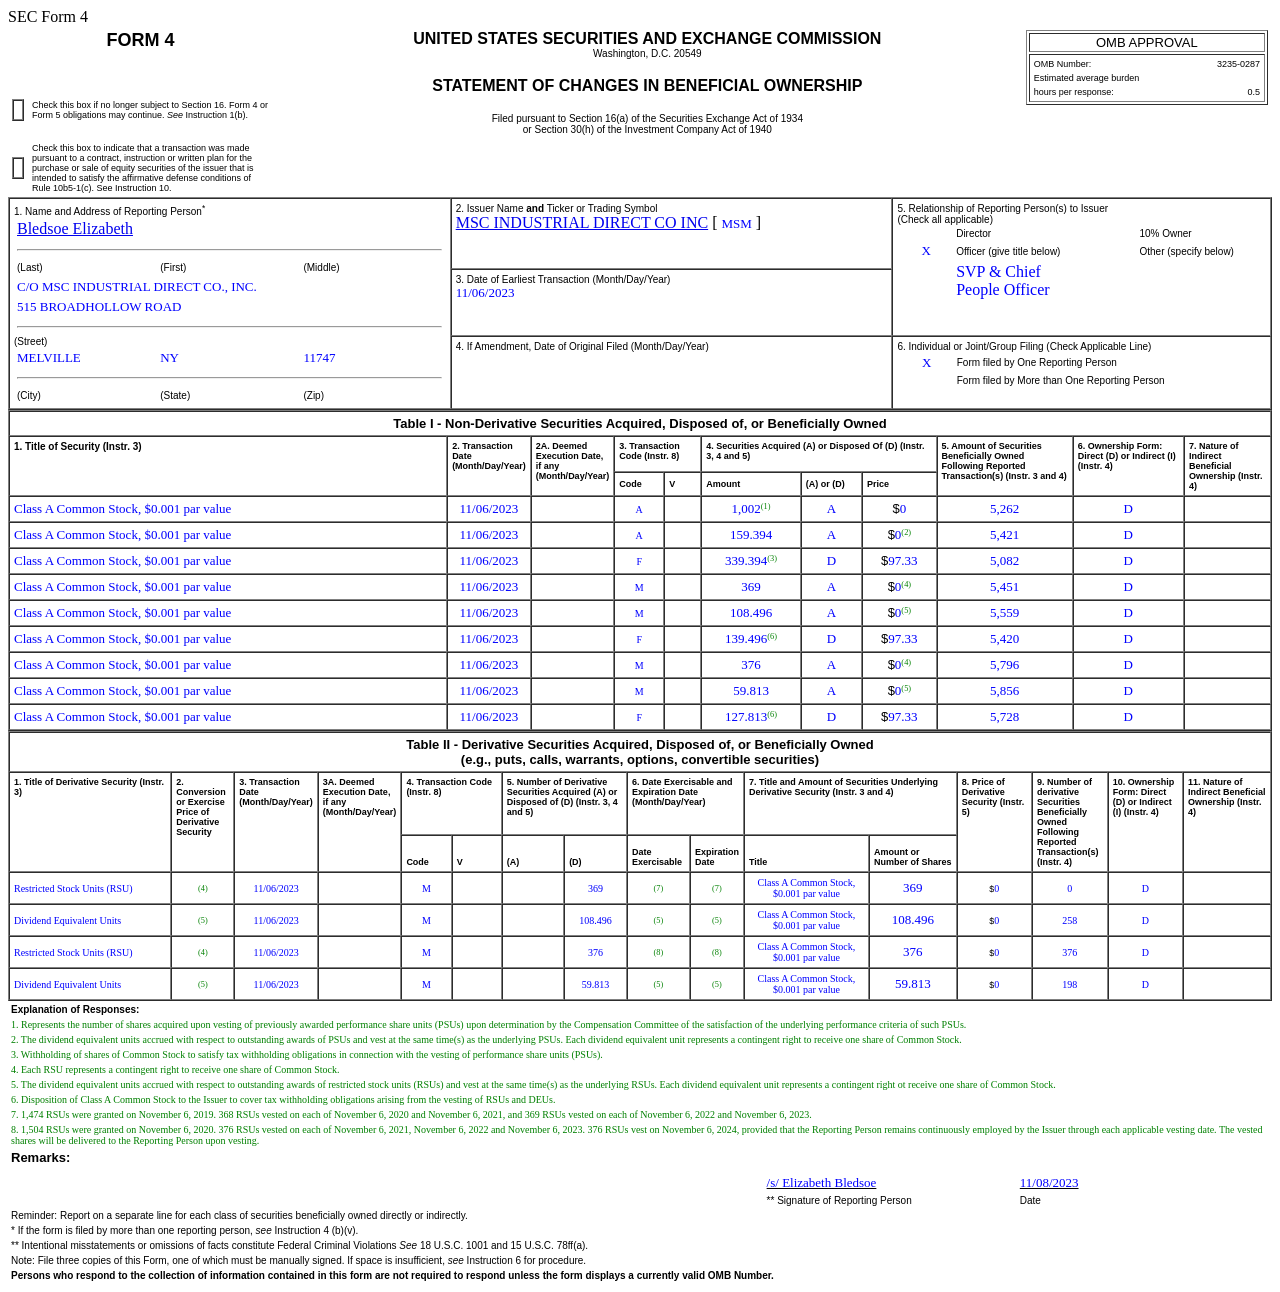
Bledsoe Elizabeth (75, 228)
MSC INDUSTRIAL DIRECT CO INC (582, 222)
